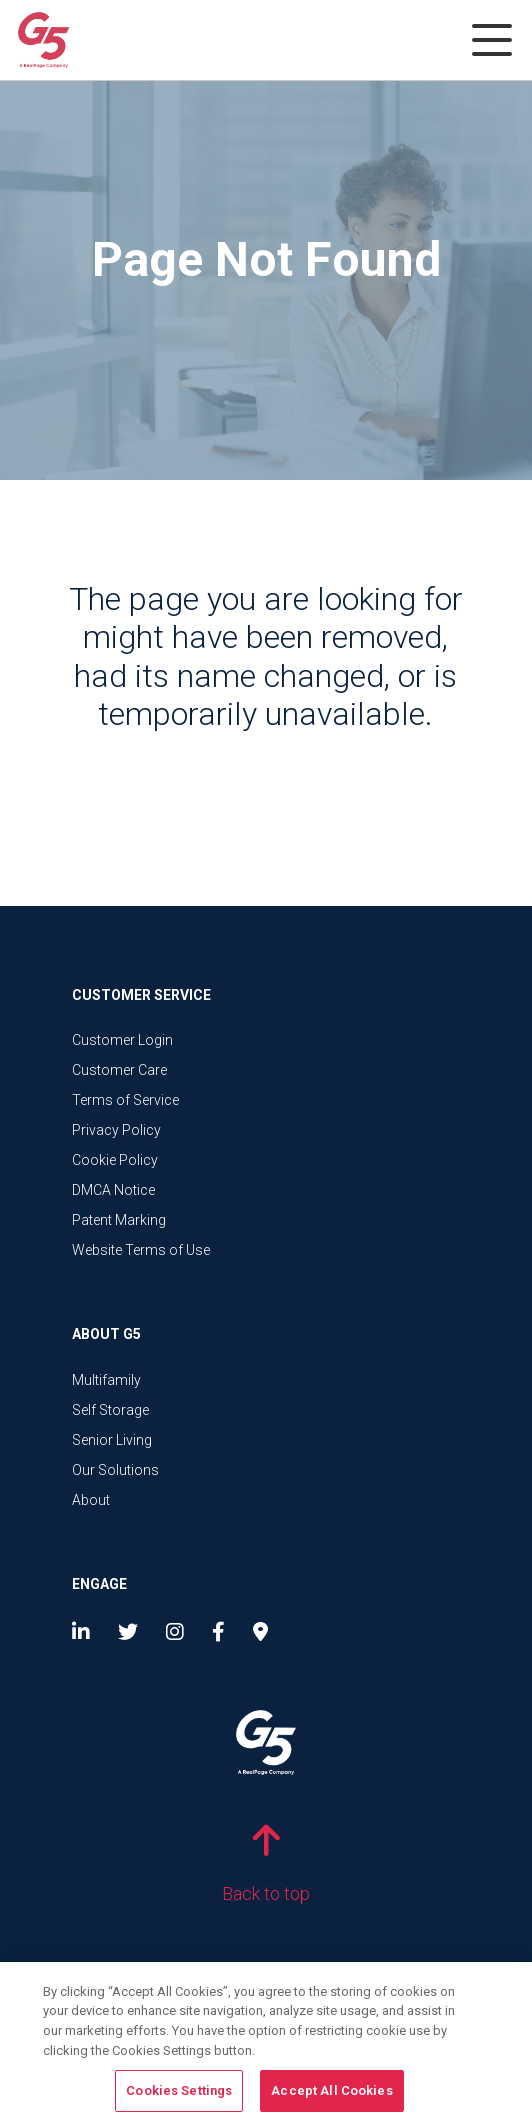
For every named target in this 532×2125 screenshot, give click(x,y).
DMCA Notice (113, 1190)
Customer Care (119, 1070)
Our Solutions (115, 1470)
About (91, 1500)
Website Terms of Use (141, 1250)
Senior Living (112, 1440)
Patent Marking (119, 1220)
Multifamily (106, 1380)
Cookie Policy (115, 1160)
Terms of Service (125, 1100)
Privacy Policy (116, 1130)
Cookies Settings (179, 2094)
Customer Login (122, 1040)
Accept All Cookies (331, 2094)
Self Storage (110, 1410)
